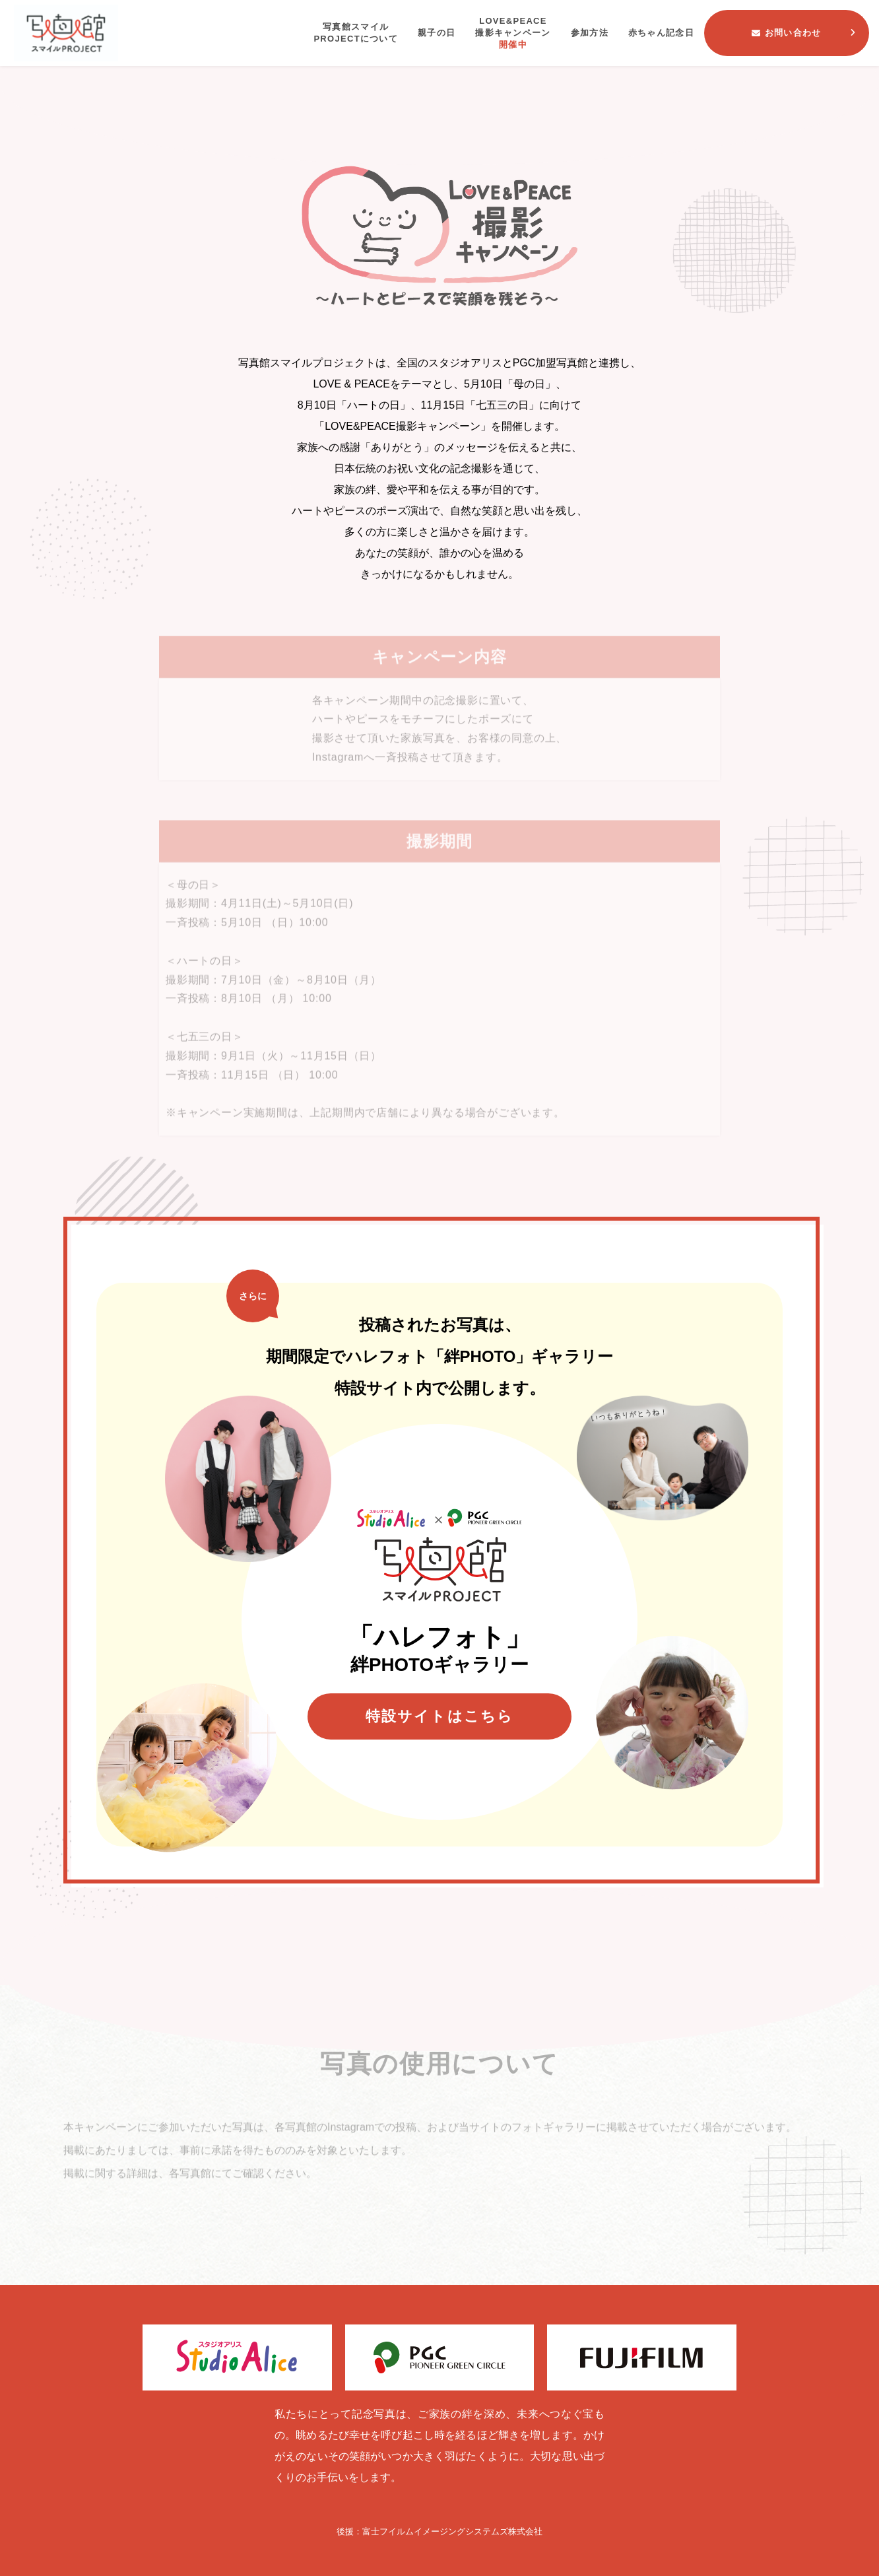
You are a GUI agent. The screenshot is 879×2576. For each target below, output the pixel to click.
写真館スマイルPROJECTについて (355, 33)
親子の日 (436, 33)
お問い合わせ (786, 33)
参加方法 (589, 33)
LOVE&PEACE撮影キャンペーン (512, 33)
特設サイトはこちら (440, 1716)
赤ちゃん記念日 (661, 33)
